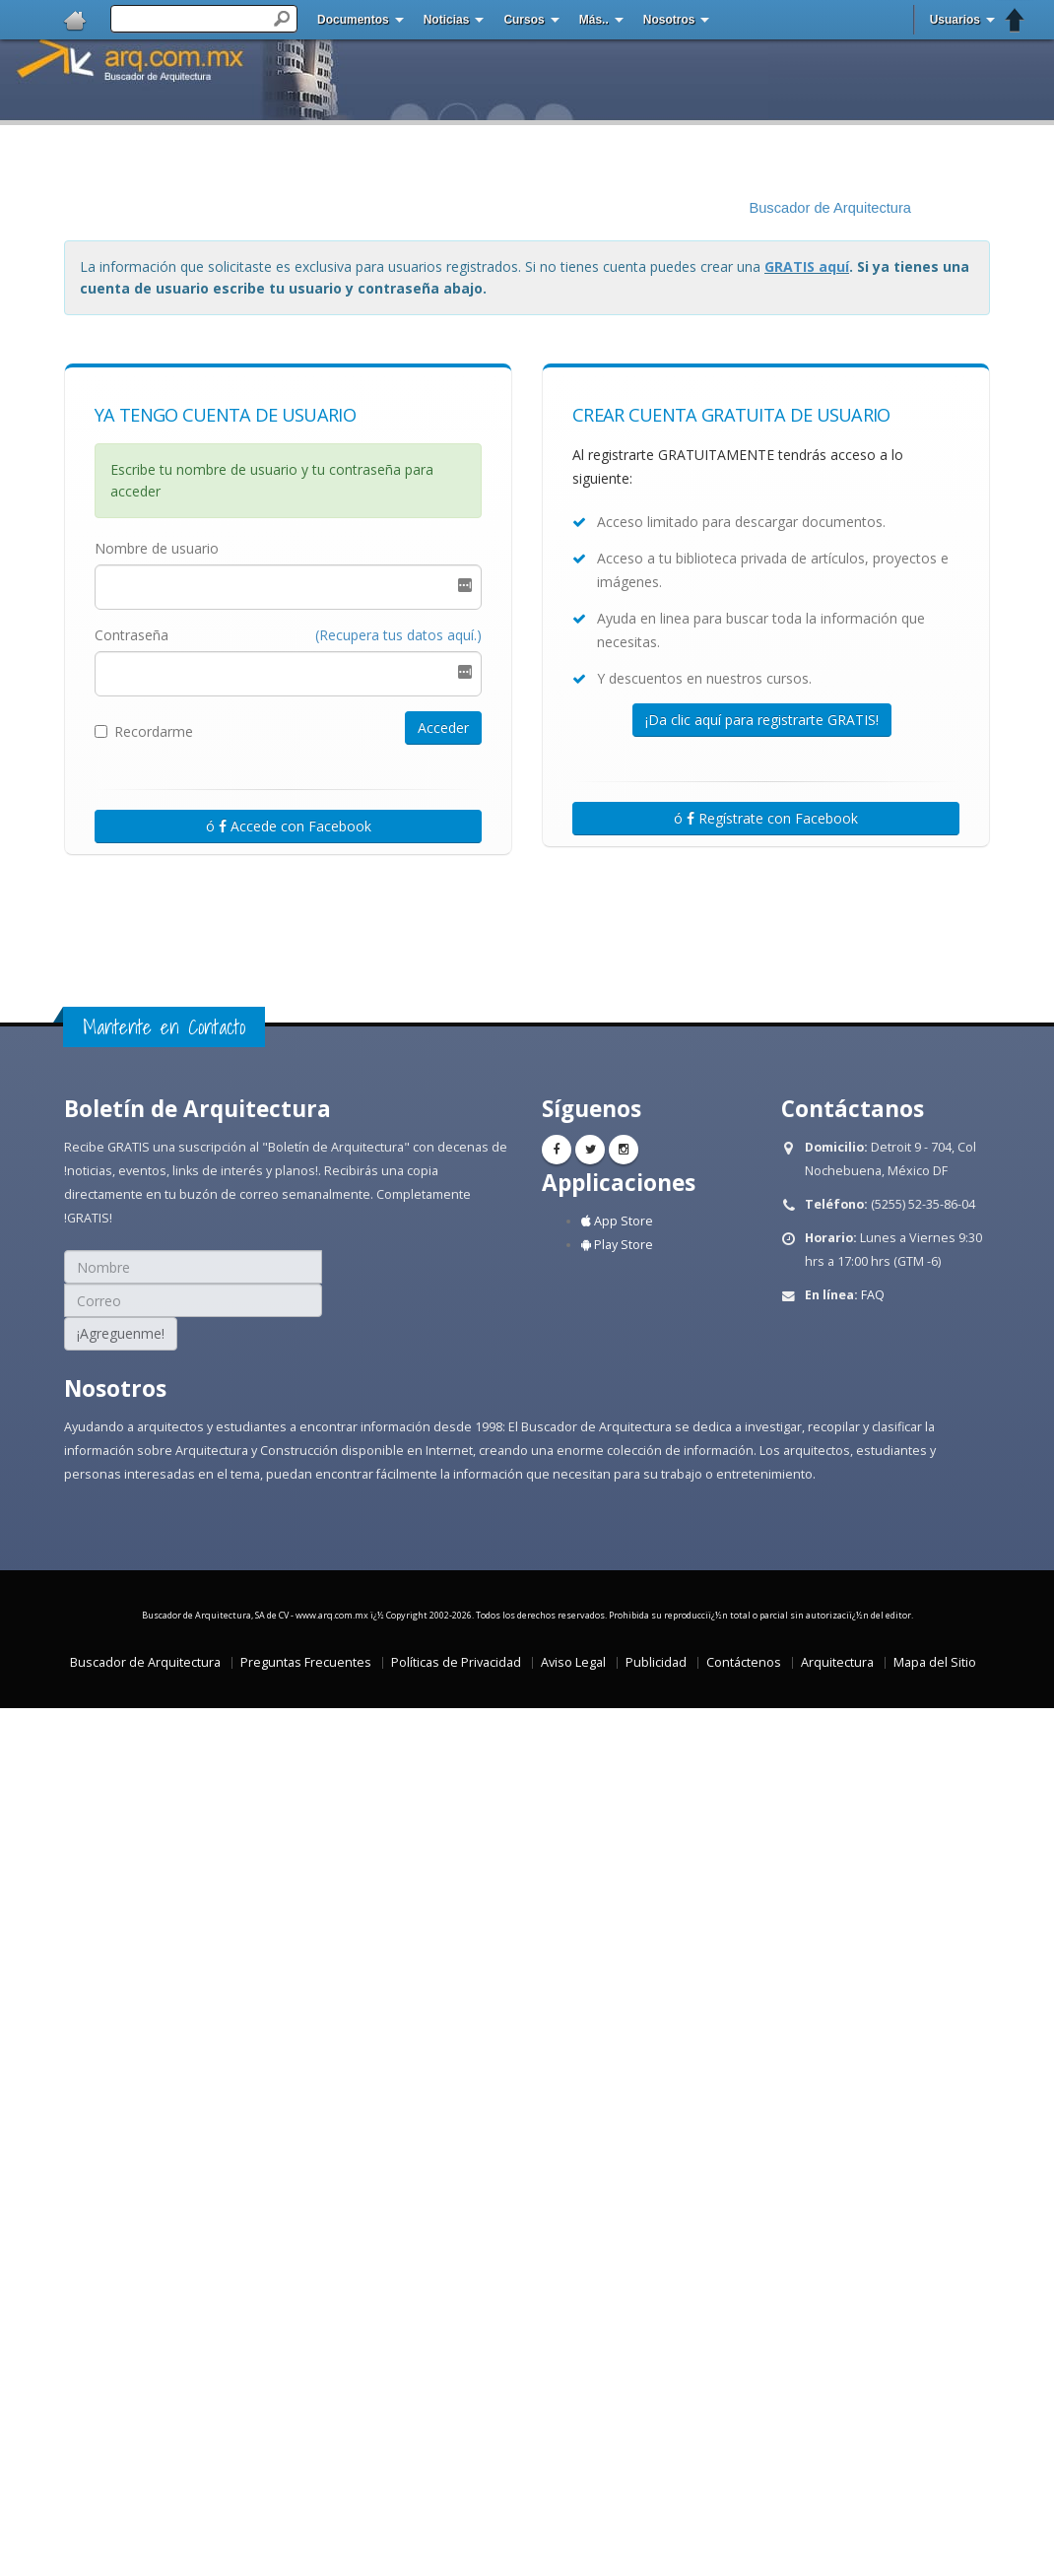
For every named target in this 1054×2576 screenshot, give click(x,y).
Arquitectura (837, 1662)
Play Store (617, 1244)
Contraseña (131, 635)
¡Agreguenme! (121, 1333)
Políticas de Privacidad (456, 1662)
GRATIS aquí (806, 266)
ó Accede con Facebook (288, 826)
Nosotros (669, 20)
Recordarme (144, 731)
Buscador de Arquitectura (830, 208)
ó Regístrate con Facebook (766, 818)
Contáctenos (743, 1662)
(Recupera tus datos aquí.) (398, 635)
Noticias (447, 20)
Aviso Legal (573, 1662)
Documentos (353, 20)
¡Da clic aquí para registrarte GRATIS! (762, 719)
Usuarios (955, 20)
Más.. (594, 20)
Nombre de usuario (157, 548)
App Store (617, 1221)
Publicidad (656, 1662)
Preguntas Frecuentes (305, 1662)
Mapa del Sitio (934, 1662)
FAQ (873, 1295)
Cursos (523, 20)
